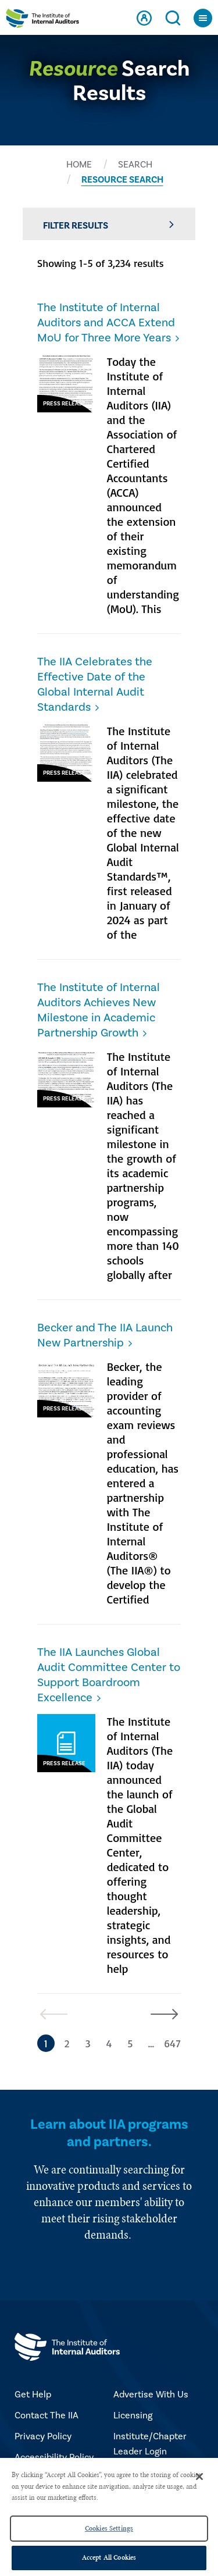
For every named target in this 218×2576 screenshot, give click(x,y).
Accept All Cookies (109, 2557)
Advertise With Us (150, 2394)
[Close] (199, 2476)
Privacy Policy (43, 2436)
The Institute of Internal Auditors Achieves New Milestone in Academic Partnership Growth (98, 1010)
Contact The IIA (46, 2415)
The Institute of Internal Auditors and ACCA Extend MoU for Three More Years (106, 322)
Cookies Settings (109, 2528)
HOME (79, 164)
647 (172, 2043)
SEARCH (135, 164)
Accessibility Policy (54, 2457)
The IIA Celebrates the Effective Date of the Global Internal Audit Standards (94, 684)
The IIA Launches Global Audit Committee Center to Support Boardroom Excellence (108, 1675)
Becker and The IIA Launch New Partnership (105, 1335)
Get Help (33, 2394)
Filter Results (109, 225)
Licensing (132, 2415)
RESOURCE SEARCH (122, 180)
